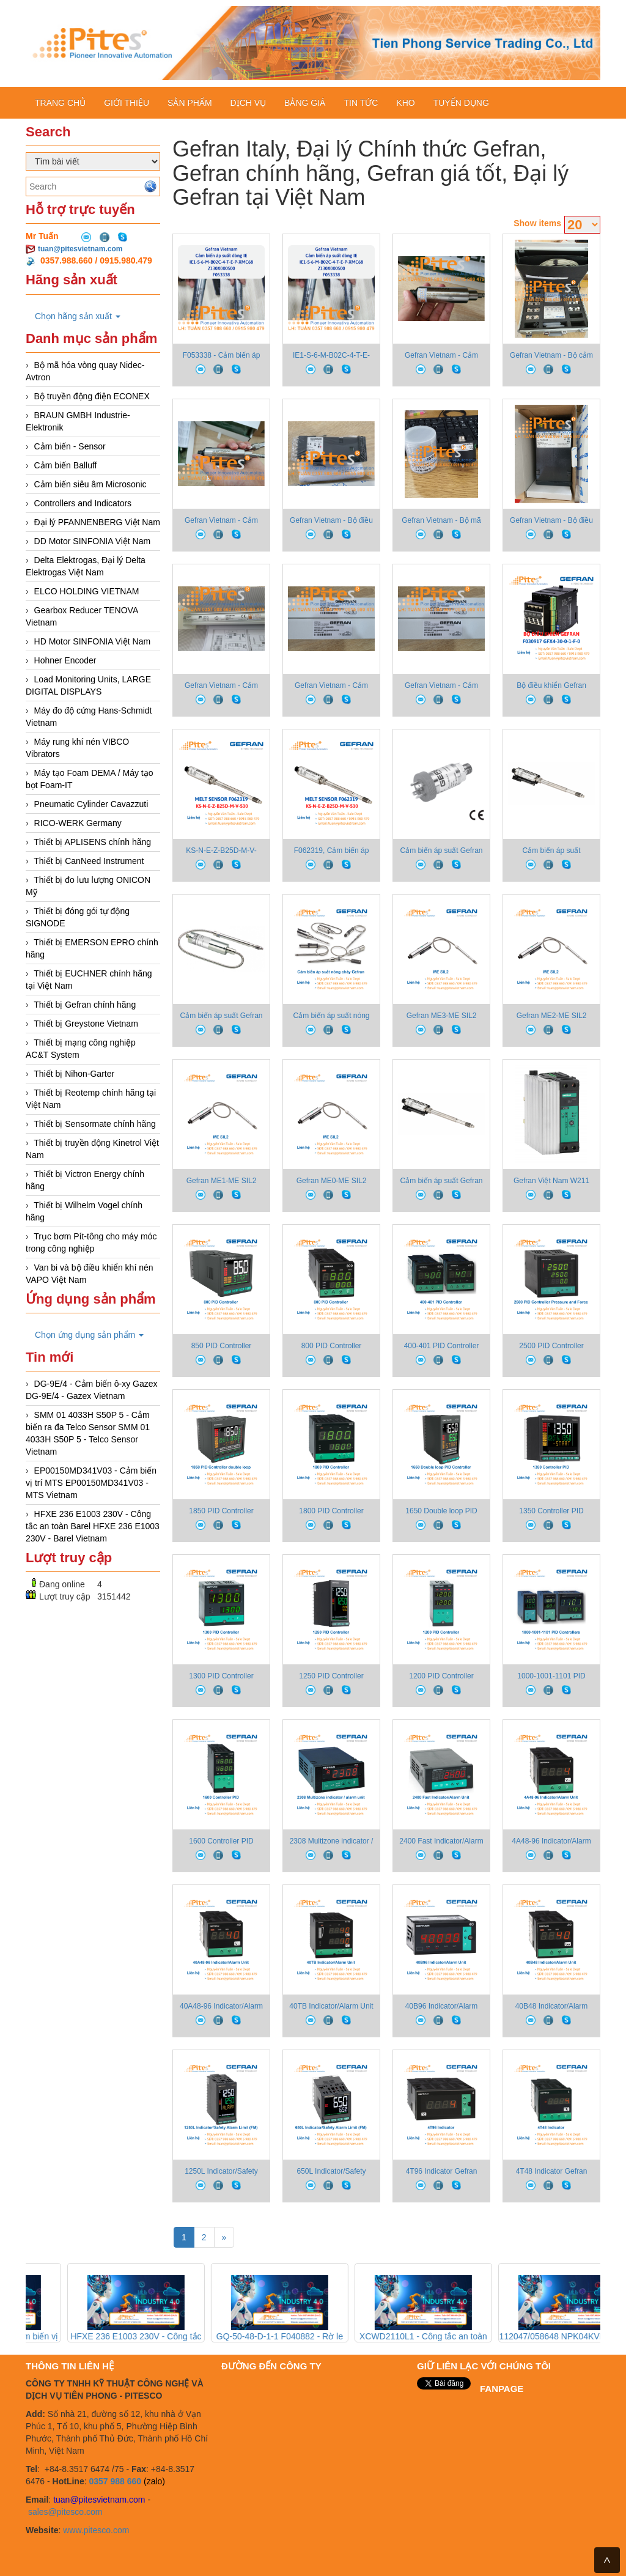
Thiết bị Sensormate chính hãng (95, 1124)
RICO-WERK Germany (78, 823)
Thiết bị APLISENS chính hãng (92, 842)
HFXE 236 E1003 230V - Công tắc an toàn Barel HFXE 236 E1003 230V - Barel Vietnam (93, 1526)
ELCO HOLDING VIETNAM (86, 591)
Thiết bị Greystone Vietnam (86, 1023)
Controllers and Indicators (83, 503)
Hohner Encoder (65, 660)
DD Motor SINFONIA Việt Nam (92, 541)
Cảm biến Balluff (65, 465)
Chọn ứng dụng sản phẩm (89, 1335)
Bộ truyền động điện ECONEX (92, 396)
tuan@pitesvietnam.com (80, 249)
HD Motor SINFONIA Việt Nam (92, 641)
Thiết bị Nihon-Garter (74, 1074)
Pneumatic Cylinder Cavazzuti (91, 804)
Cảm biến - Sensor (70, 446)
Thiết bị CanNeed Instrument (89, 861)
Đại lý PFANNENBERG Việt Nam (97, 522)
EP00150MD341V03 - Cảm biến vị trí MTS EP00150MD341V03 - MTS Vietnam (91, 1483)
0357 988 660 (115, 2481)
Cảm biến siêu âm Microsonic (90, 484)
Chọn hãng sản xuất (77, 316)
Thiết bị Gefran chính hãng (85, 1004)
